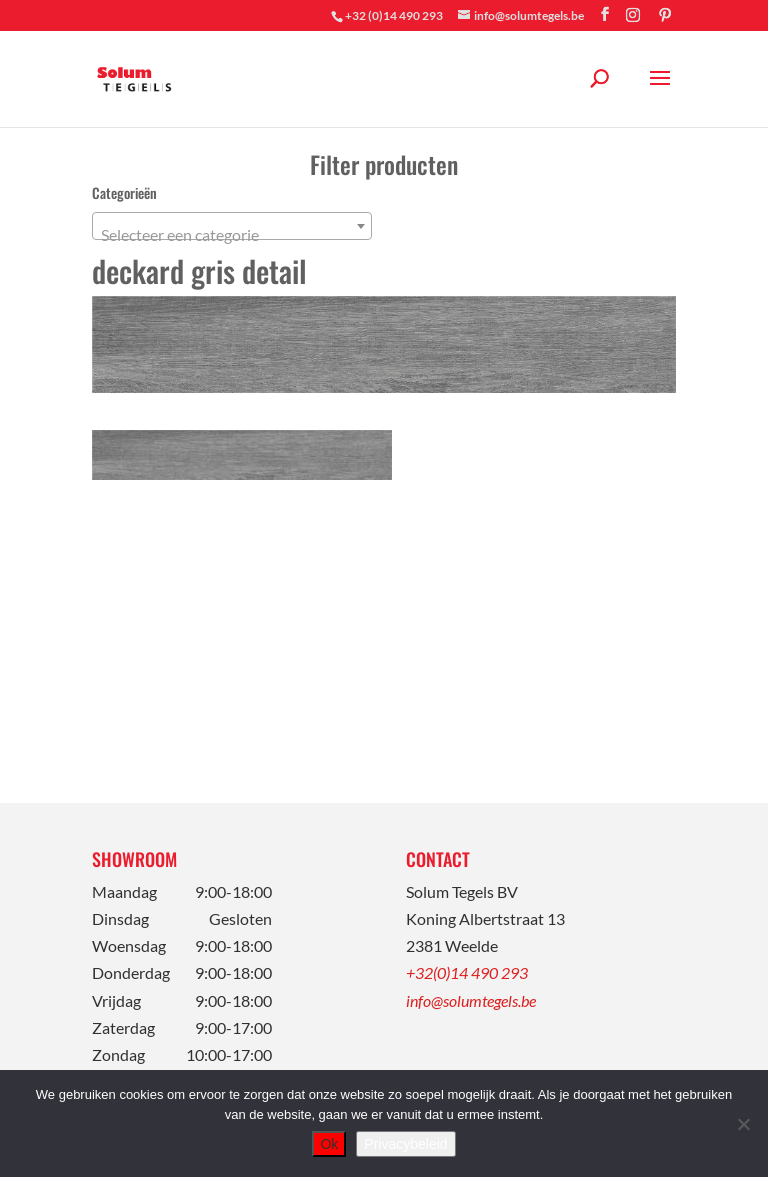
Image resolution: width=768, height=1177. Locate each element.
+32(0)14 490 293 (467, 972)
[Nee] (743, 1124)
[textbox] (232, 235)
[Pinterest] (665, 15)
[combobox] (232, 226)
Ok (329, 1144)
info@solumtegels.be (471, 1000)
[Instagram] (633, 15)
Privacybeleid (405, 1144)
